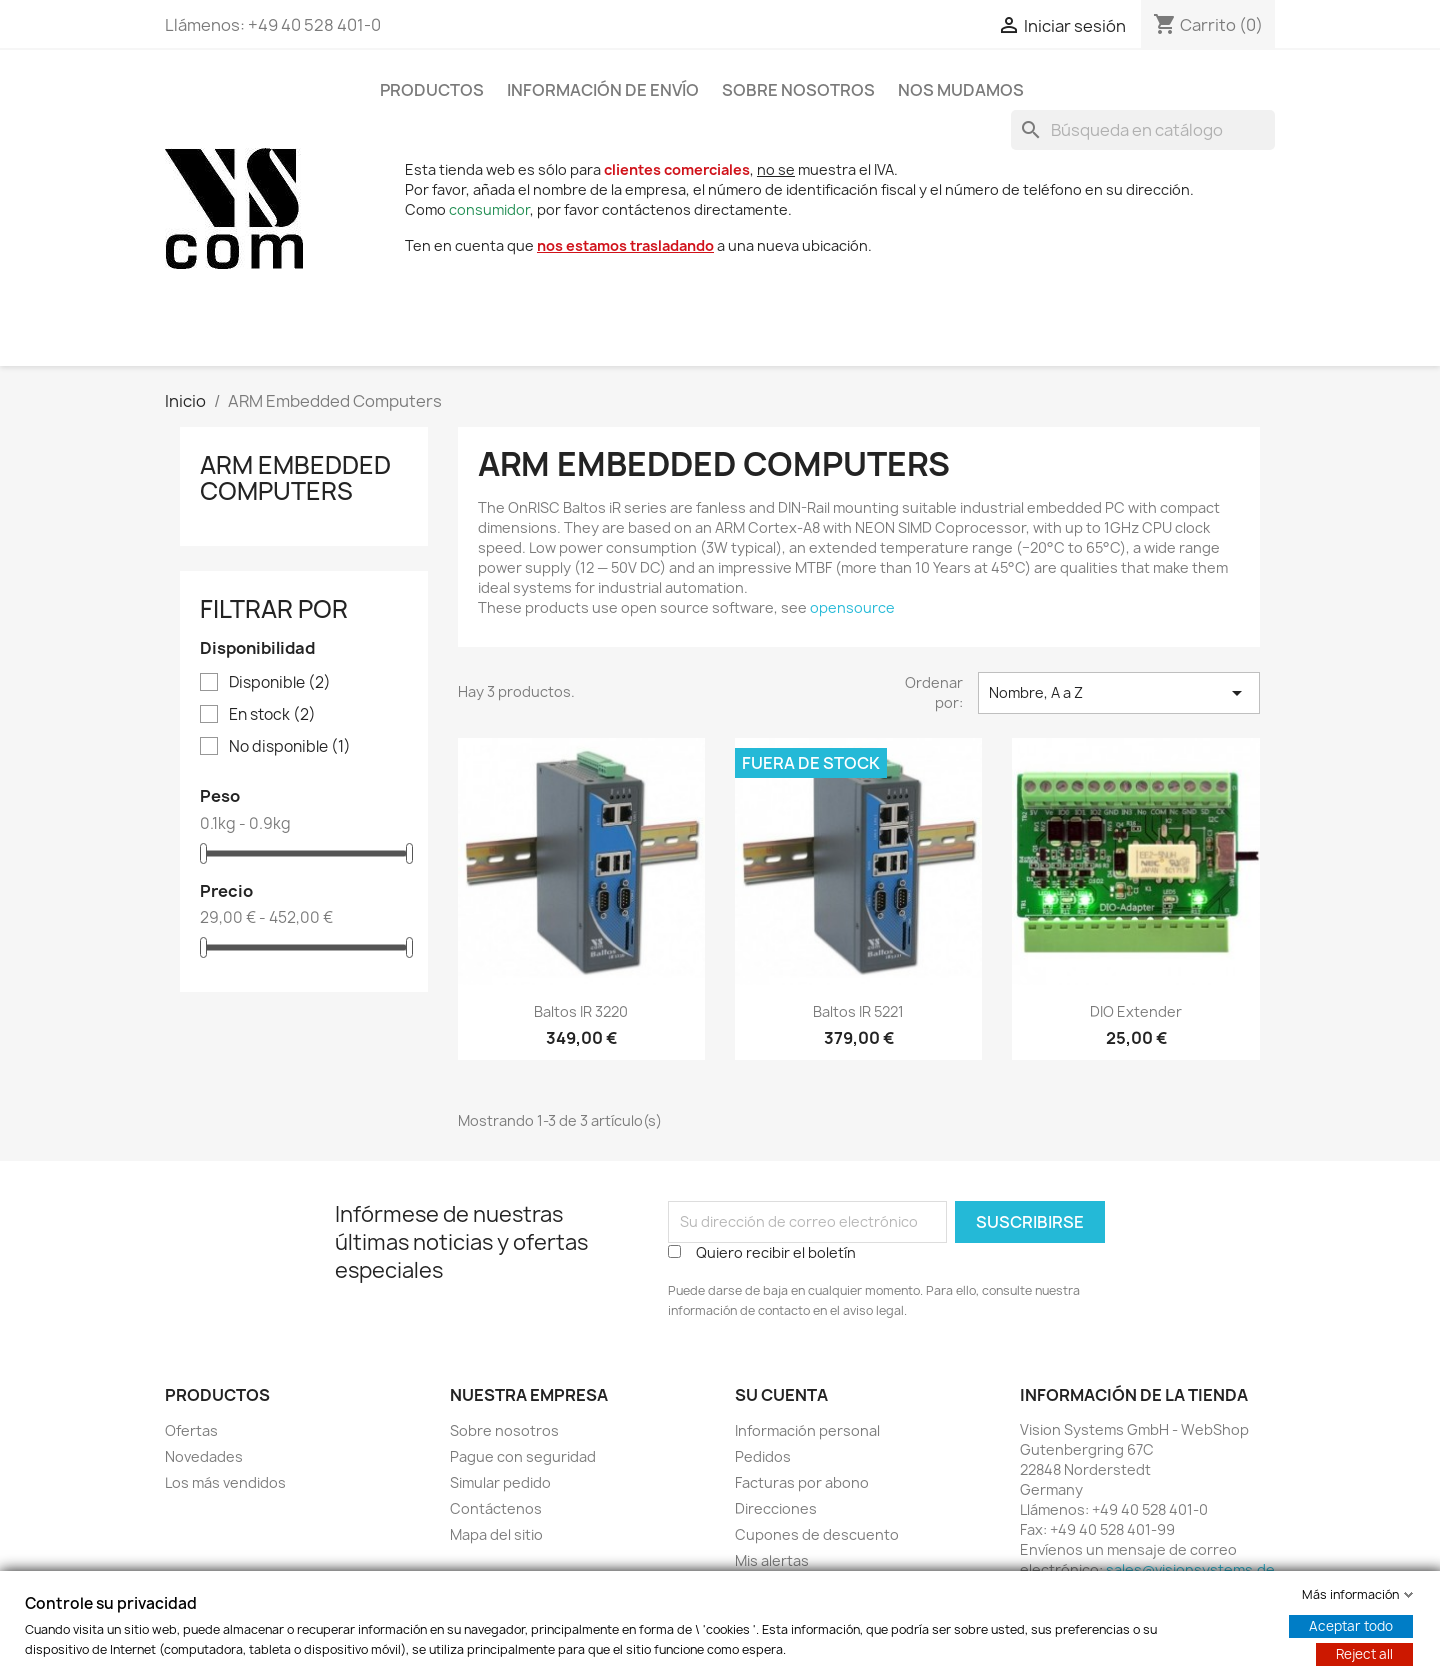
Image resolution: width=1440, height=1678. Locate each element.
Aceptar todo (1351, 1626)
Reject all (1364, 1654)
